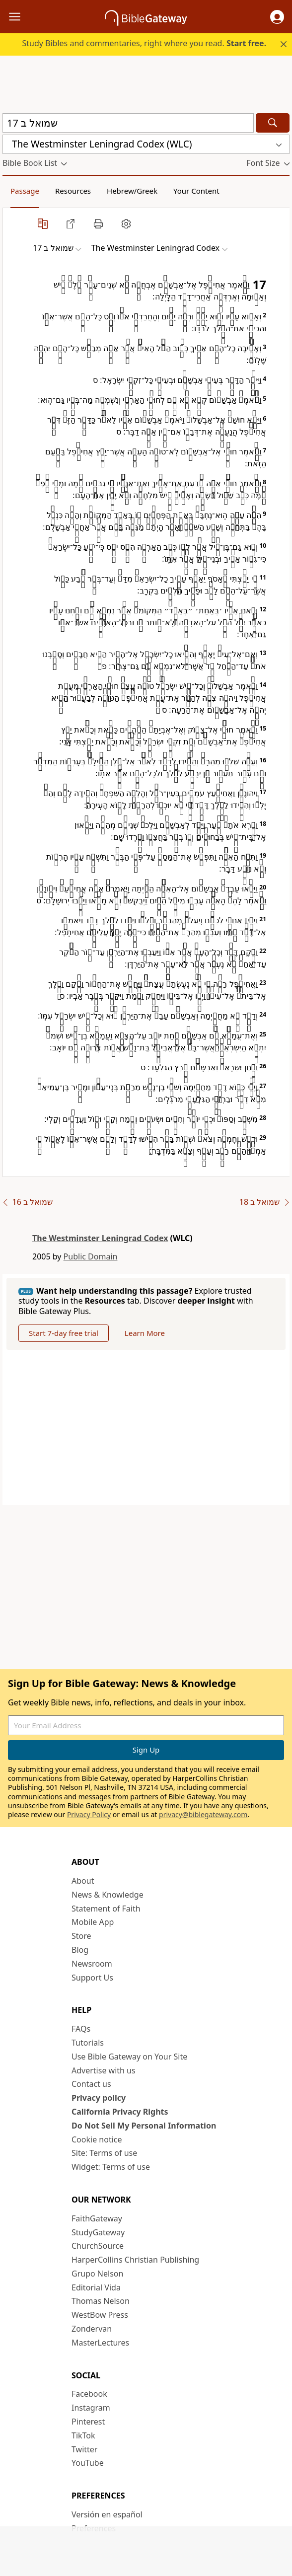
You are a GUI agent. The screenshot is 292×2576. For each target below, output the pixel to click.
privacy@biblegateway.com (203, 1814)
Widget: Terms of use (111, 2166)
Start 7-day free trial (63, 1333)
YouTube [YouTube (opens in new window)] (88, 2462)
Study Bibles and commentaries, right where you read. (144, 43)
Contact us (91, 2083)
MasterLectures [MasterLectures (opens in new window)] (100, 2342)
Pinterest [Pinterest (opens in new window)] (88, 2421)
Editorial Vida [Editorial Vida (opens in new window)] (96, 2287)
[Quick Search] (128, 123)
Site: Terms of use (104, 2152)
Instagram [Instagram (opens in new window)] (91, 2407)
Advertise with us (104, 2070)
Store (81, 1935)
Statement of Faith (106, 1908)
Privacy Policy (89, 1814)
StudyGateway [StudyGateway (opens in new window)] (98, 2232)
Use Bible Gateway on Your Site (129, 2056)
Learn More (145, 1333)
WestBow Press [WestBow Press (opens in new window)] (100, 2314)
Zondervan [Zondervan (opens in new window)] (92, 2328)
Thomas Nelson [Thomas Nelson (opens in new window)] (101, 2300)
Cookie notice (97, 2139)
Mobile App (93, 1921)
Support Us (92, 1977)
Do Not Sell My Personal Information (144, 2125)
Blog (80, 1949)
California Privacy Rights (120, 2111)
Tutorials (88, 2042)
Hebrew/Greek (132, 191)
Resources (73, 191)
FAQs (81, 2028)
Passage (24, 191)
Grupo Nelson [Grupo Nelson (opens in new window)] (97, 2273)
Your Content (196, 191)
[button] (277, 17)
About (83, 1880)
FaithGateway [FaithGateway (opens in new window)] (97, 2218)
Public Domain (91, 1256)
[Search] (273, 123)
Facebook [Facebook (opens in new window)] (89, 2393)
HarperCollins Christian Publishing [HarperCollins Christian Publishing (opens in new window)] (135, 2259)
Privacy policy (99, 2097)
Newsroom (92, 1963)
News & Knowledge (108, 1894)
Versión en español (107, 2514)
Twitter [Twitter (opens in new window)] (84, 2449)
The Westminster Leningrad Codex (100, 1238)
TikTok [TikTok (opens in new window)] (83, 2435)
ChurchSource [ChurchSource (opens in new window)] (98, 2245)
